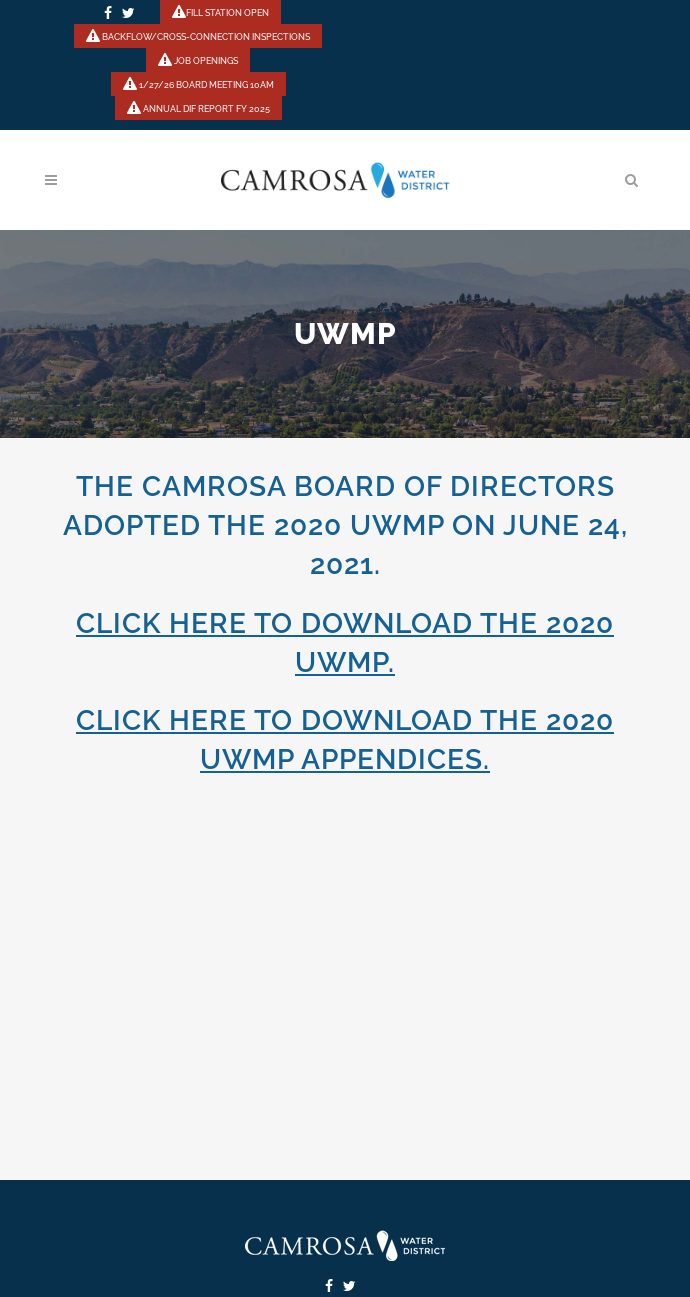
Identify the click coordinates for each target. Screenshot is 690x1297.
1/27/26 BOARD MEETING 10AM (198, 85)
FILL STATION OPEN (220, 13)
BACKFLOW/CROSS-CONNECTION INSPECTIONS (198, 37)
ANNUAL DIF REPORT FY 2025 (198, 109)
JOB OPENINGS (198, 61)
